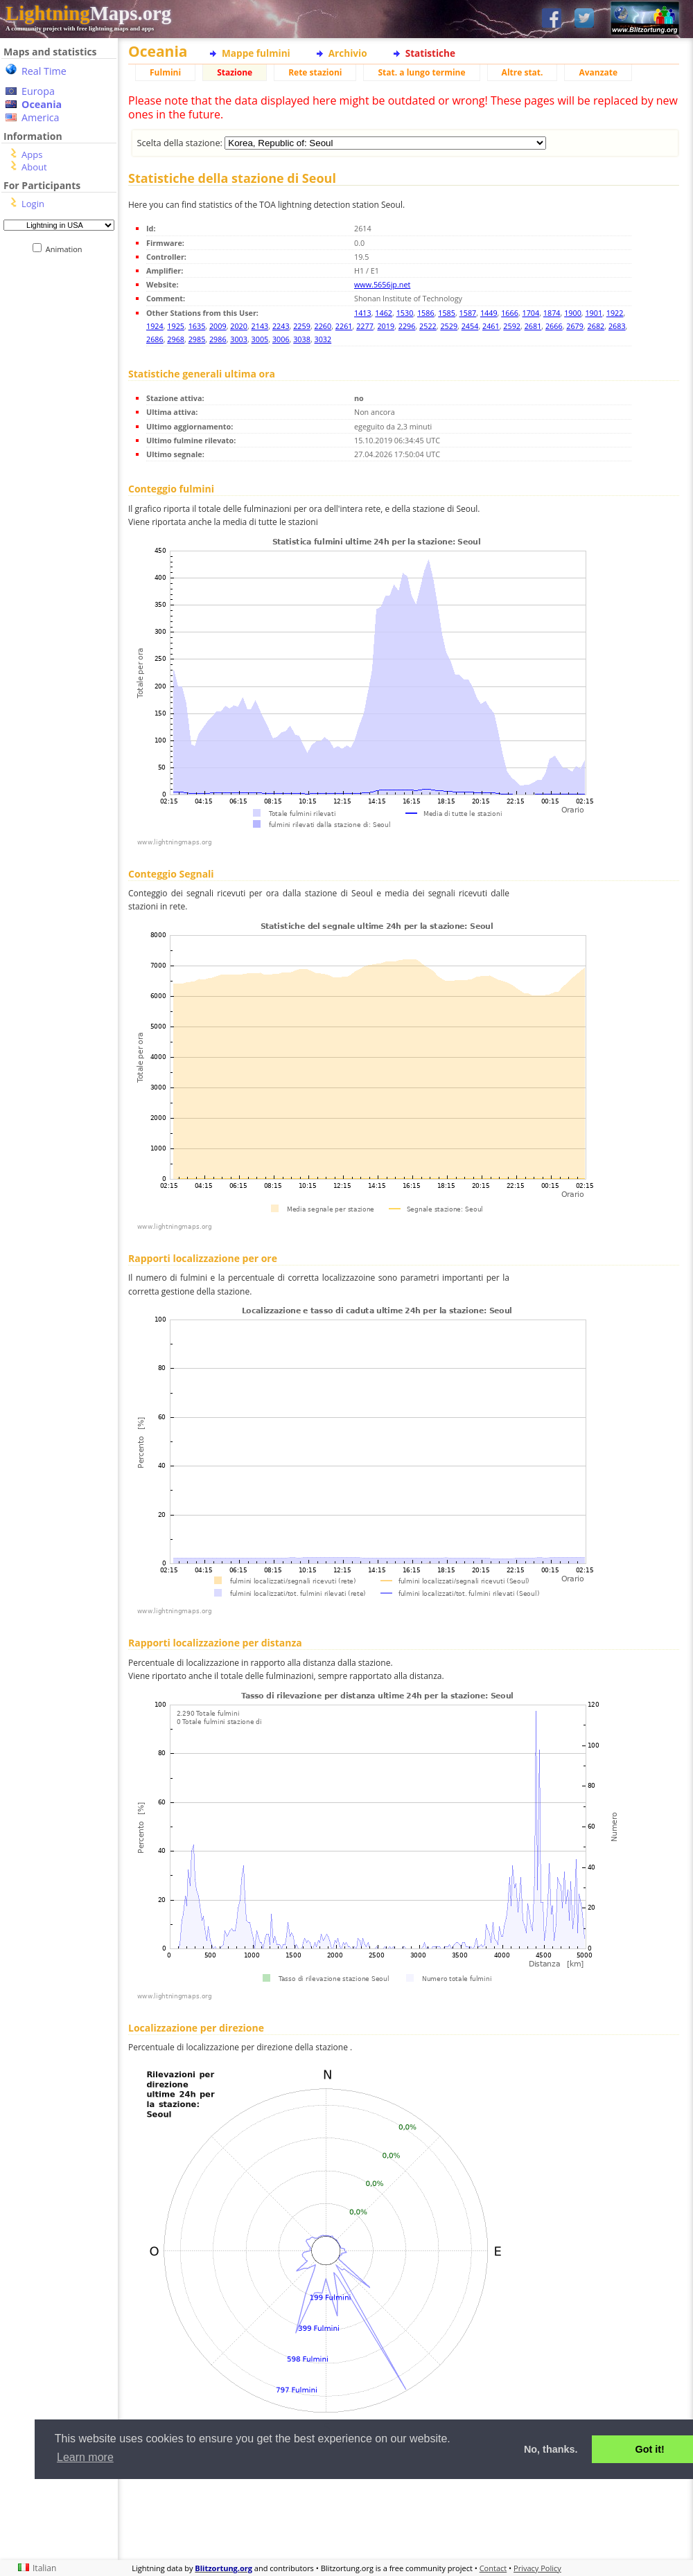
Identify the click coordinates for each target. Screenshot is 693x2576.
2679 (575, 326)
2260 (323, 326)
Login (32, 203)
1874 (552, 313)
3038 (301, 339)
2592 (511, 326)
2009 (218, 326)
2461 (491, 326)
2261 (344, 326)
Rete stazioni (315, 72)
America (40, 117)
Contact (493, 2568)
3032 (323, 339)
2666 (554, 326)
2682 (596, 326)
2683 (617, 326)
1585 (446, 313)
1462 (383, 313)
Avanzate (598, 72)
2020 (238, 326)
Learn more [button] (85, 2457)
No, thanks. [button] (551, 2449)
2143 (260, 326)
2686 (155, 339)
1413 (362, 313)
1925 (175, 326)
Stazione (234, 72)
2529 (448, 326)
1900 (572, 313)
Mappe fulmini (256, 53)
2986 (218, 339)
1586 (426, 313)
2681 (533, 326)
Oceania (41, 104)
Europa (38, 91)
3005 (260, 339)
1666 (509, 313)
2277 (365, 326)
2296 (407, 326)
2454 (470, 326)
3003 (238, 339)
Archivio (347, 53)
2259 (301, 326)
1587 (468, 313)
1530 (405, 313)
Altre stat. (522, 72)
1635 (197, 326)
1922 (615, 313)
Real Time (44, 71)
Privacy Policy (537, 2568)
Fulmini (165, 72)
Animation (67, 249)
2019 (385, 326)
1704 (531, 313)
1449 (489, 313)
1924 (155, 326)
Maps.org (88, 13)
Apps (31, 154)
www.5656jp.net (382, 284)
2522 (428, 326)
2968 (175, 339)
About (34, 167)
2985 (197, 339)
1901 (593, 313)
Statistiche (430, 53)
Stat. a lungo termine (421, 72)
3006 (281, 339)
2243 (281, 326)
